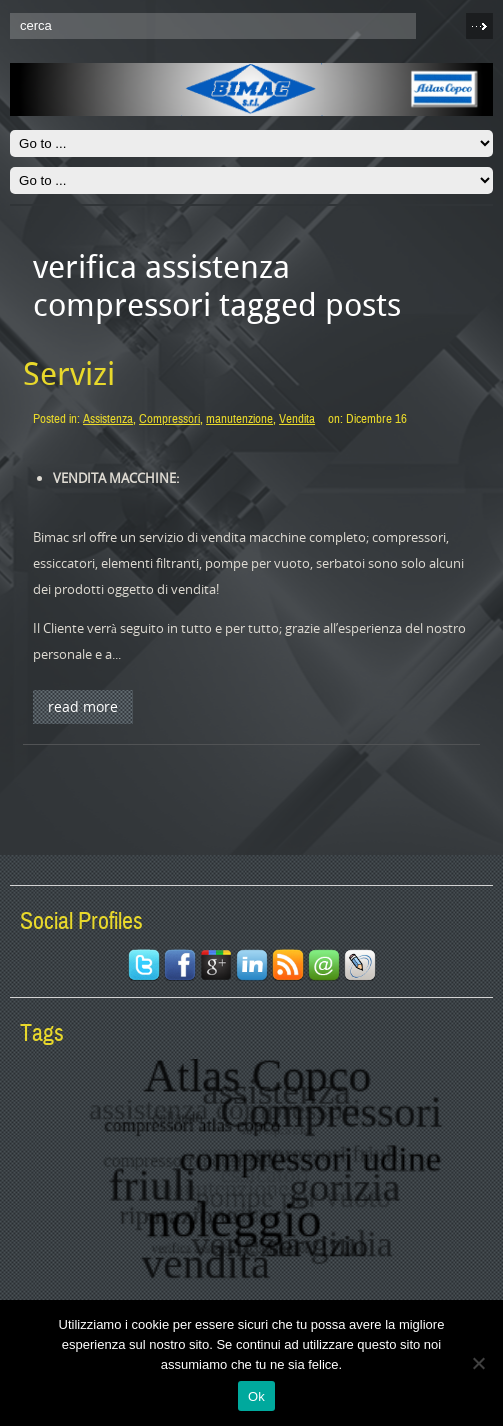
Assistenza (108, 419)
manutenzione (239, 419)
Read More (83, 706)
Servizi (69, 374)
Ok (256, 1396)
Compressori (169, 419)
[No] (478, 1363)
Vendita (297, 419)
